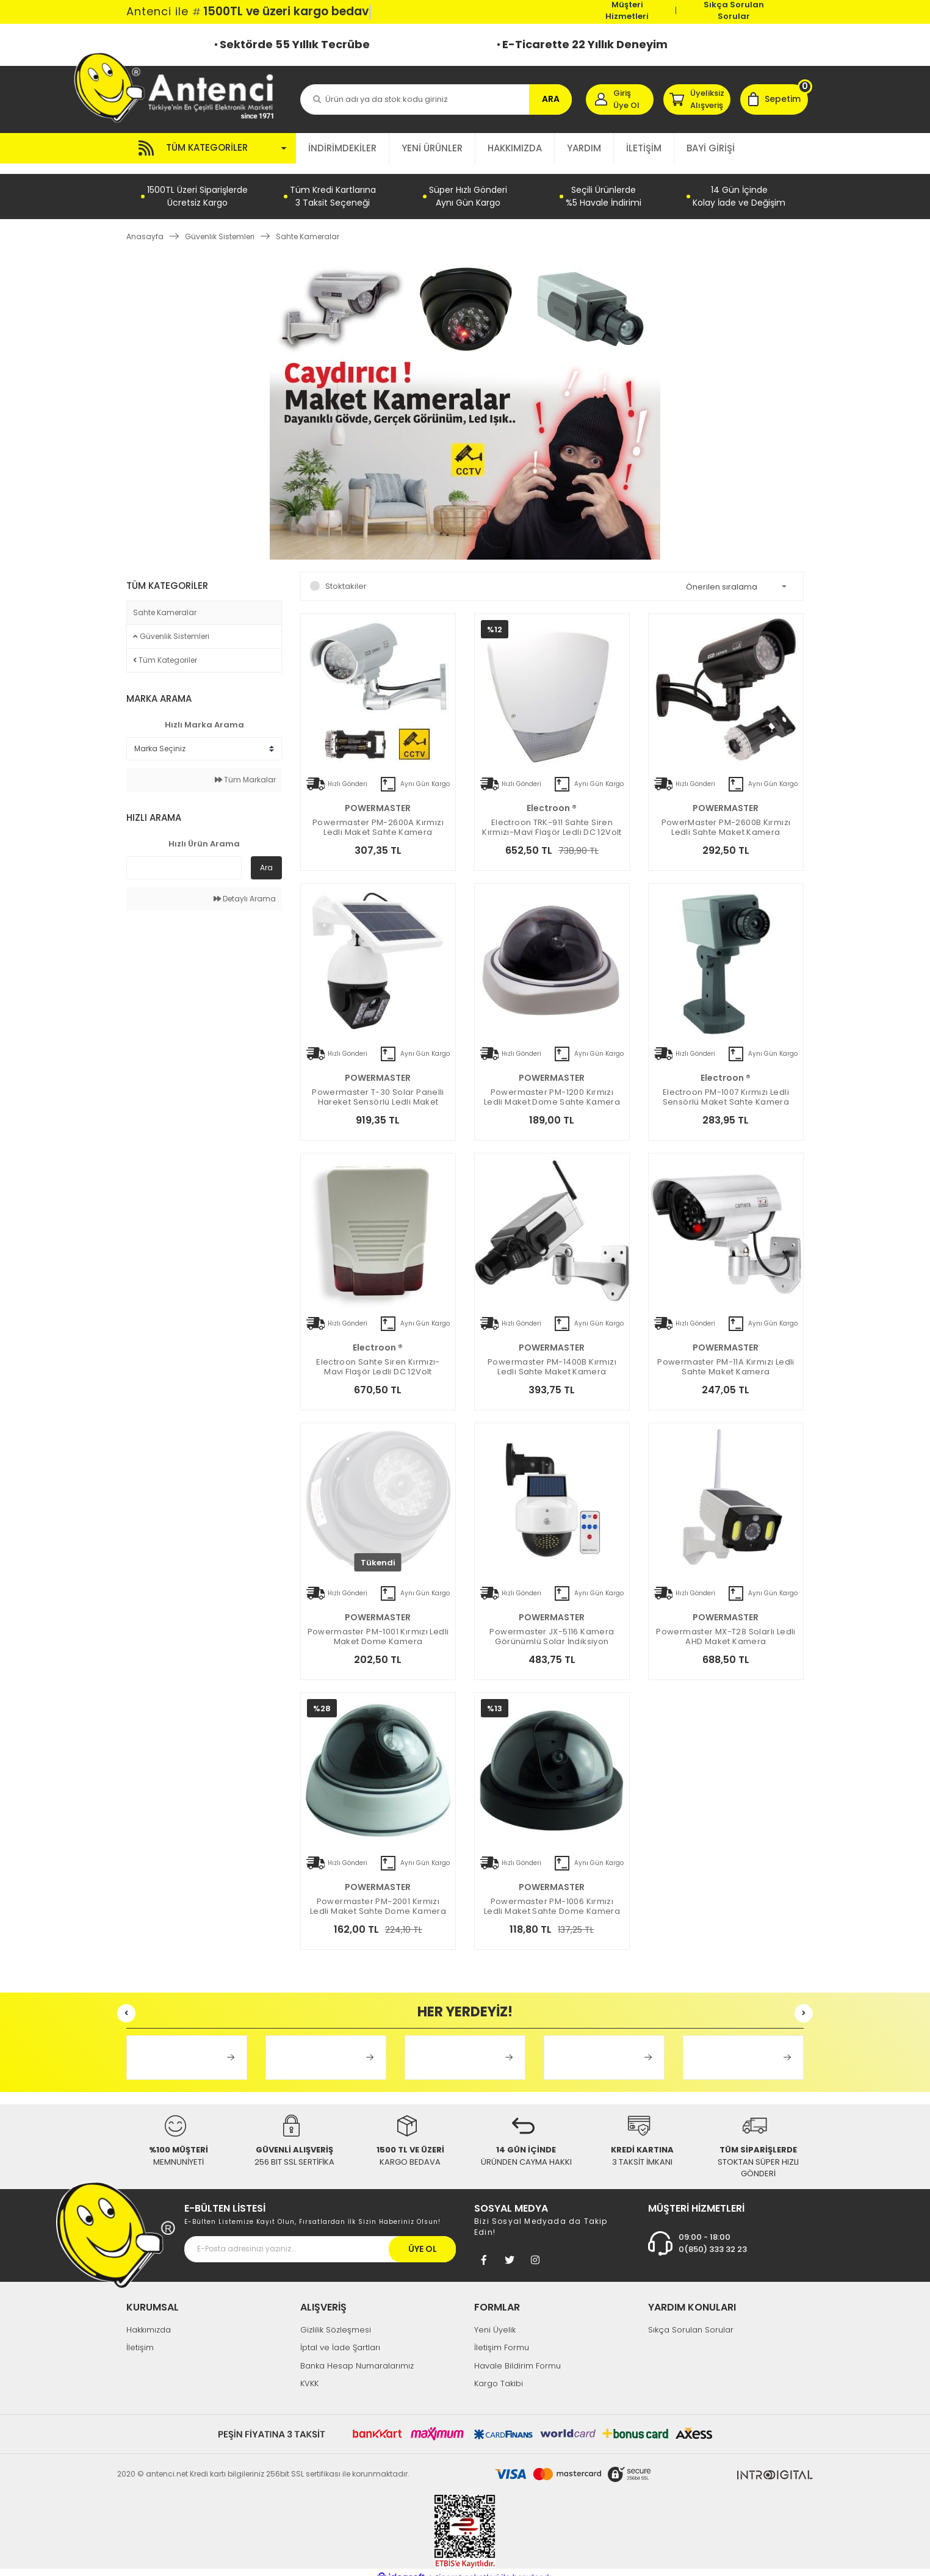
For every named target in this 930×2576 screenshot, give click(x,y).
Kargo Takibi (498, 2373)
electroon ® (552, 798)
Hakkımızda (148, 2319)
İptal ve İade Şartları (340, 2337)
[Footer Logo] (115, 2224)
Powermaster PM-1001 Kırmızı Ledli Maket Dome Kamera (378, 1626)
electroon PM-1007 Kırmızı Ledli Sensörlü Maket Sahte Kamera (726, 1087)
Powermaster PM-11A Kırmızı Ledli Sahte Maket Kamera (725, 1356)
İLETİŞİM (643, 148)
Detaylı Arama (245, 888)
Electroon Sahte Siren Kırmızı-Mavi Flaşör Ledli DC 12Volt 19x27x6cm (378, 1356)
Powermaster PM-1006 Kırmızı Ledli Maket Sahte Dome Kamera (552, 1896)
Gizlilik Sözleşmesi (335, 2319)
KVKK (309, 2373)
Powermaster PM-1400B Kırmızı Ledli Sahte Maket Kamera (552, 1356)
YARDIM (584, 148)
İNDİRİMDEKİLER (342, 148)
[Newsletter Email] (320, 2238)
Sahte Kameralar (307, 226)
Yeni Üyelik (495, 2319)
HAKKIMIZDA (515, 148)
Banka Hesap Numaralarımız (357, 2355)
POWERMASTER (378, 798)
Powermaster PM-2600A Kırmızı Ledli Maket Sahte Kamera (378, 817)
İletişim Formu (501, 2337)
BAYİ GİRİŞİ (711, 148)
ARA (551, 99)
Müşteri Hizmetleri (627, 10)
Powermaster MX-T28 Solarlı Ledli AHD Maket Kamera (725, 1626)
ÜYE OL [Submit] (422, 2238)
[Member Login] (620, 99)
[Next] (804, 2003)
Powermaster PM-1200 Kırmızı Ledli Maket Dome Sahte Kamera (552, 1087)
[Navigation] (211, 148)
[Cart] (774, 99)
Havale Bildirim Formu (517, 2355)
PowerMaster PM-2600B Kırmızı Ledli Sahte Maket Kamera (726, 817)
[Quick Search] (184, 857)
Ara (266, 857)
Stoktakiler (346, 576)
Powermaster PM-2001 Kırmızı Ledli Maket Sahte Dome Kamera (378, 1896)
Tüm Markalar (245, 769)
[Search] (436, 99)
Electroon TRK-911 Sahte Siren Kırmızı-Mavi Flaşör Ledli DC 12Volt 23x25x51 (552, 817)
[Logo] (179, 87)
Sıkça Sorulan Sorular (734, 10)
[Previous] (126, 2003)
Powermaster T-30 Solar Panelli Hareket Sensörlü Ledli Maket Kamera (378, 1087)
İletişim (140, 2337)
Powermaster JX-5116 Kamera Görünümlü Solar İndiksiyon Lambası (551, 1626)
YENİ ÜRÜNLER (432, 148)
